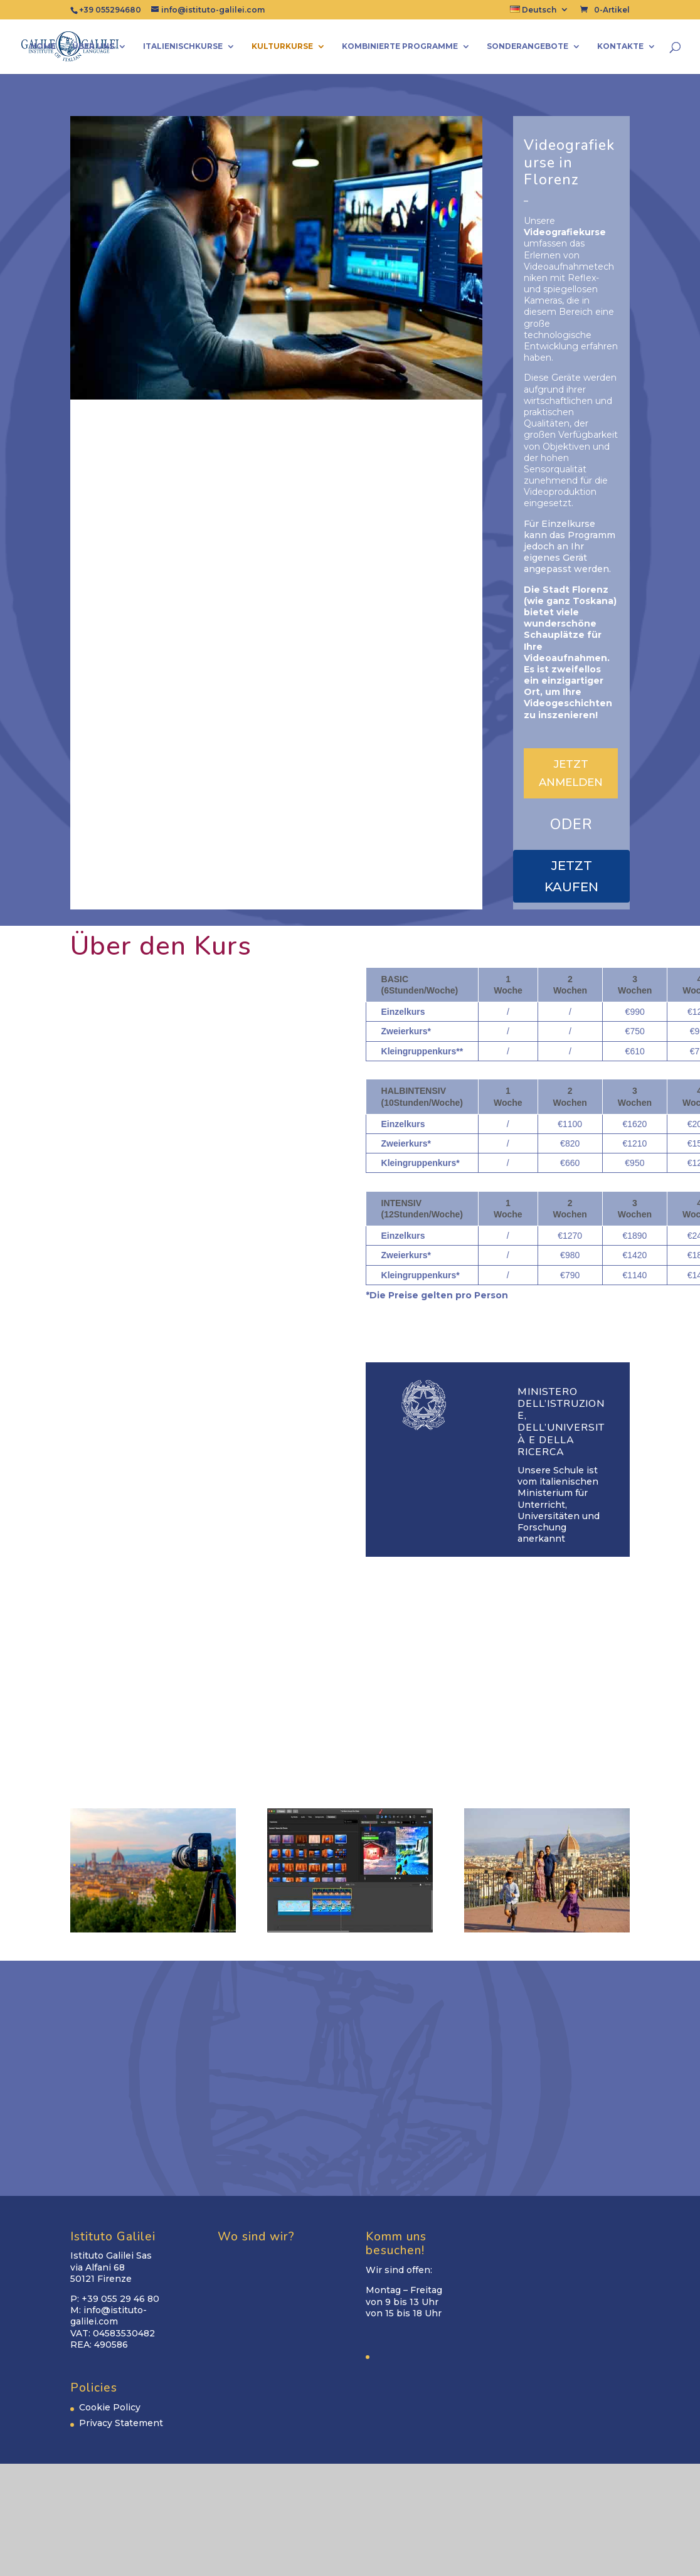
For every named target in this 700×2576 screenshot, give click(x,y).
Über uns (93, 46)
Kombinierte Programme (400, 46)
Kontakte (620, 46)
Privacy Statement (121, 2423)
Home (43, 46)
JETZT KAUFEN (571, 876)
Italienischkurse (183, 46)
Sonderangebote (527, 46)
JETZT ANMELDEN (571, 773)
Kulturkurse (282, 46)
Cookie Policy (110, 2407)
